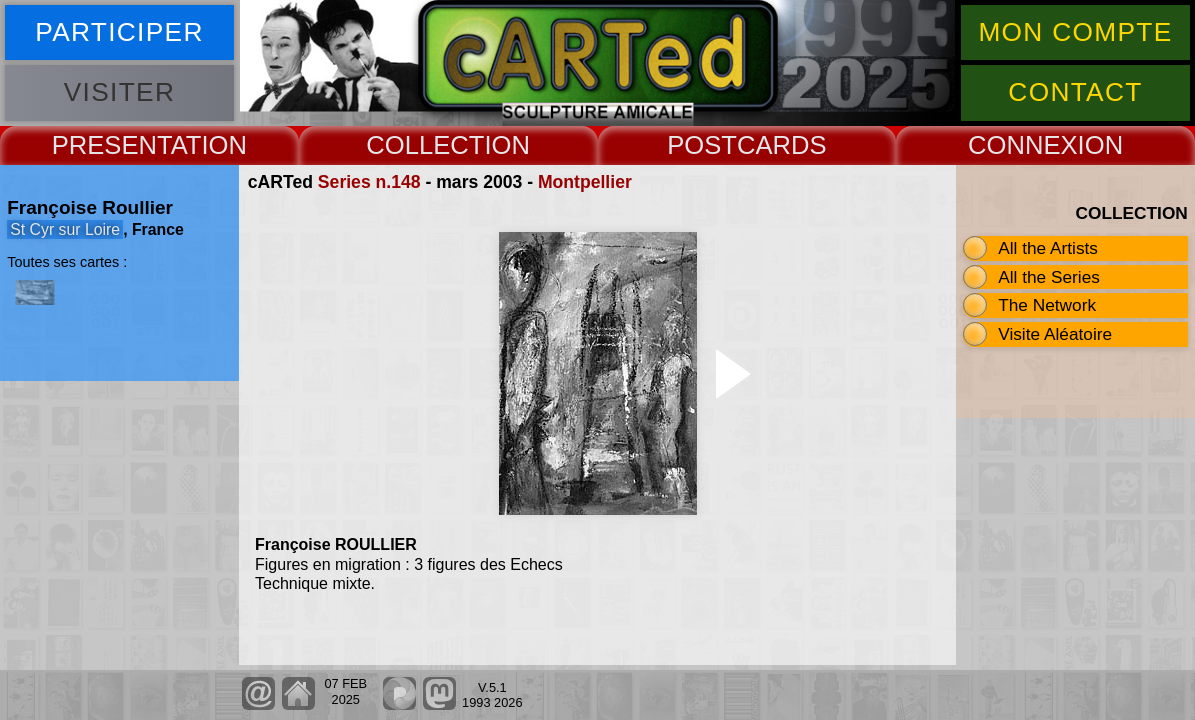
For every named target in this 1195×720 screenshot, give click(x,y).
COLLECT (425, 145)
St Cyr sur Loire (65, 229)
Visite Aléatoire (1055, 334)
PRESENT (111, 145)
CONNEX (1023, 145)
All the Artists (1048, 248)
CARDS (782, 145)
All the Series (1049, 277)
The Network (1047, 305)
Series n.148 (369, 182)
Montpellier (585, 182)
